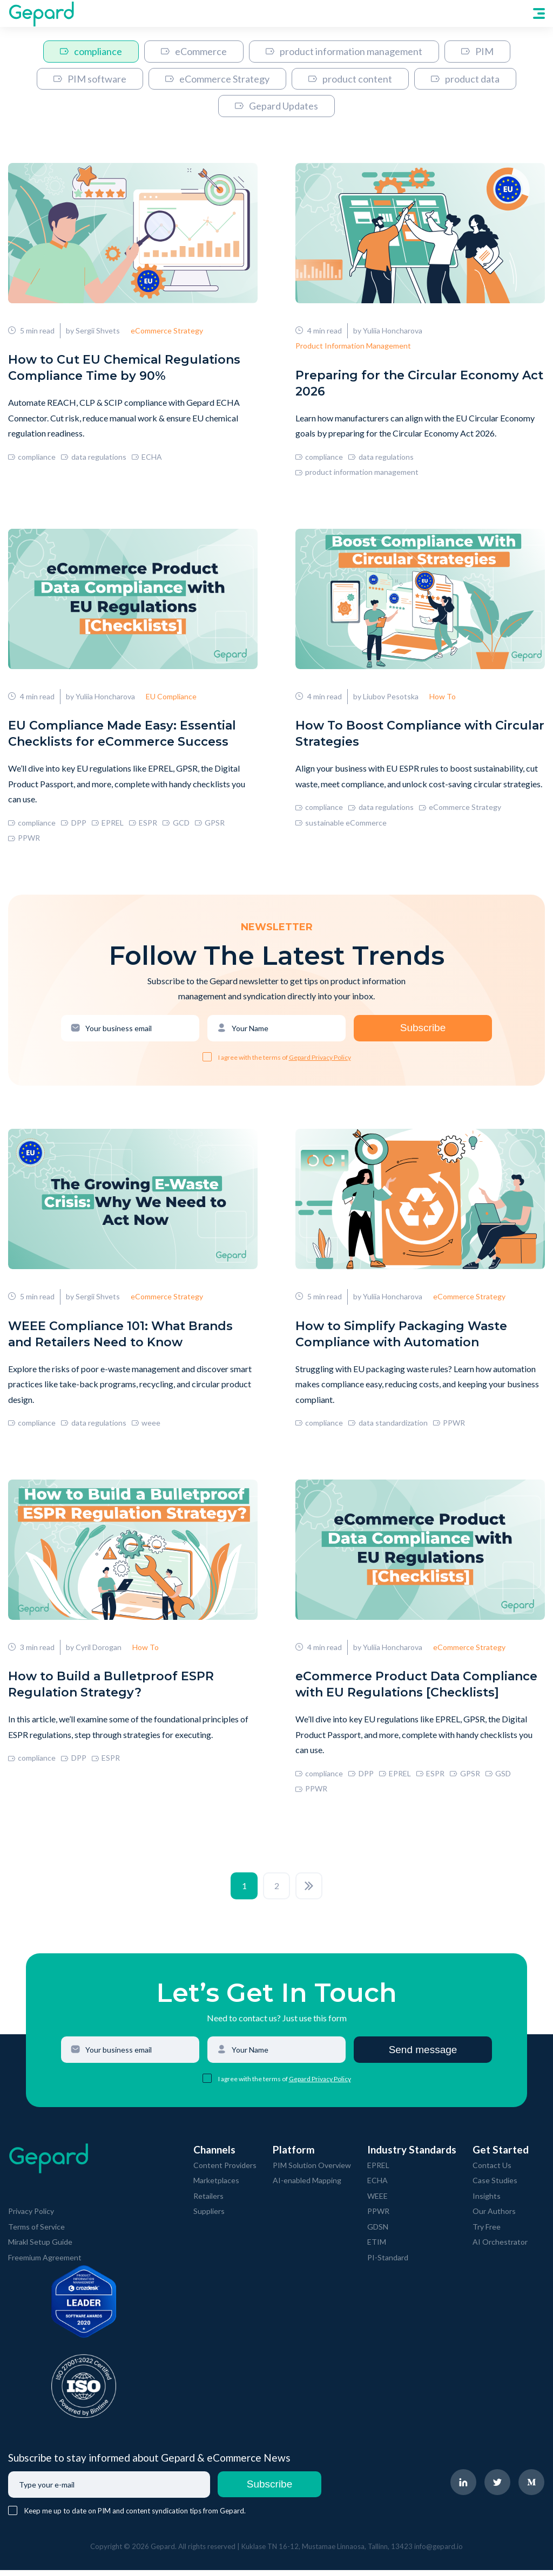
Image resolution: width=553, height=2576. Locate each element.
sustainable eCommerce (341, 825)
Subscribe (423, 1031)
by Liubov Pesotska (386, 699)
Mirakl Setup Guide (40, 2248)
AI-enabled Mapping (307, 2186)
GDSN (377, 2232)
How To (442, 699)
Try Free (487, 2232)
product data (465, 79)
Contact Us (492, 2171)
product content (350, 79)
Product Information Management (353, 347)
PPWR (24, 841)
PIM (477, 51)
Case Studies (495, 2186)
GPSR (210, 825)
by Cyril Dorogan (94, 1653)
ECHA (147, 458)
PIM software (89, 79)
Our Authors (494, 2217)
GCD (176, 825)
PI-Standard (387, 2263)
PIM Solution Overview (312, 2171)
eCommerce (194, 51)
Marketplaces (216, 2186)
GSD (498, 1779)
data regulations (93, 458)
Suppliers (209, 2217)
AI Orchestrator (500, 2248)
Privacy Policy (31, 2217)
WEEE (377, 2201)
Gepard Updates (276, 106)
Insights (487, 2201)
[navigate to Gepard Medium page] (532, 2489)
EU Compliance (171, 699)
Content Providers (225, 2171)
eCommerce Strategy (217, 79)
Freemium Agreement (45, 2263)
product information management (344, 51)
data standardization (387, 1427)
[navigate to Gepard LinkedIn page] (464, 2489)
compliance (91, 51)
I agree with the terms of (253, 1061)
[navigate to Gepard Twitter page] (498, 2489)
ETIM (376, 2248)
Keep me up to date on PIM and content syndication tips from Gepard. (135, 2516)
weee (146, 1427)
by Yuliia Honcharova (387, 332)
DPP (73, 825)
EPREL (108, 825)
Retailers (208, 2201)
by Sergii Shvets (93, 332)
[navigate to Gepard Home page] (41, 13)
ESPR (143, 825)
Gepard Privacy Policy (320, 1061)
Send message (423, 2055)
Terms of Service (36, 2232)
